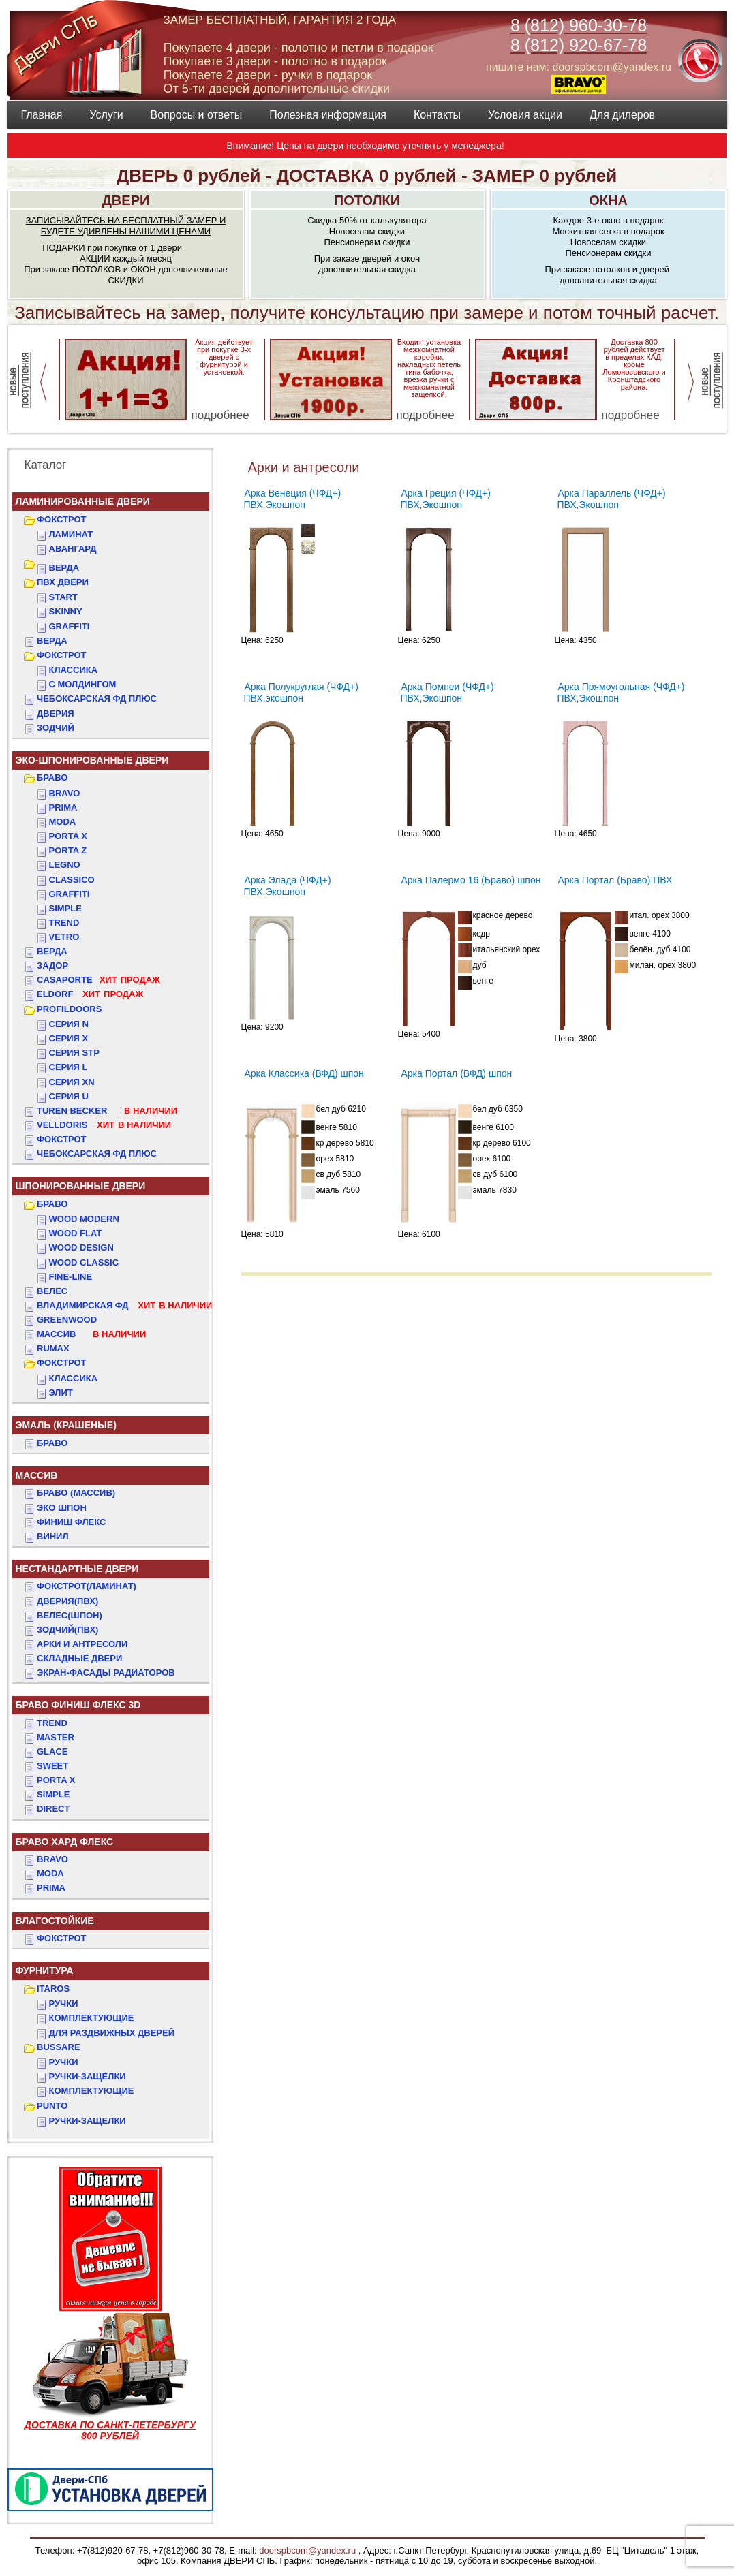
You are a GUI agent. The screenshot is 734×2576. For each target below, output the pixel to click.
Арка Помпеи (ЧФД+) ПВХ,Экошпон (447, 692)
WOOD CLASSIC (84, 1262)
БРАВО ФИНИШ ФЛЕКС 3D (78, 1704)
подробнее (220, 415)
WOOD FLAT (75, 1233)
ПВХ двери (63, 582)
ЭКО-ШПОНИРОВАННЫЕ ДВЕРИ (92, 760)
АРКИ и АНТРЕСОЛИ (82, 1644)
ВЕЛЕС (52, 1291)
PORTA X (56, 1780)
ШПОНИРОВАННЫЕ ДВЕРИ (81, 1185)
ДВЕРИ (126, 200)
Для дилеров (622, 115)
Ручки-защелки (87, 2121)
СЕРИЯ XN (72, 1082)
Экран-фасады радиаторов (106, 1672)
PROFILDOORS (69, 1009)
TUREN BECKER (107, 1110)
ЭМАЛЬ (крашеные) (66, 1424)
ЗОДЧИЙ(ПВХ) (67, 1629)
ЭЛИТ (61, 1392)
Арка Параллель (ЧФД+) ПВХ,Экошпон (611, 499)
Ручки (63, 2003)
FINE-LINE (71, 1277)
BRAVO (52, 1859)
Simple (65, 908)
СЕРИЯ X (69, 1038)
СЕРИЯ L (68, 1067)
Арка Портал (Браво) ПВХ (615, 880)
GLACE (52, 1751)
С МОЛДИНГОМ (83, 684)
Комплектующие (91, 2018)
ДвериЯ (55, 713)
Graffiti (69, 894)
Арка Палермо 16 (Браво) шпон (471, 880)
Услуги (106, 115)
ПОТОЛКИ (367, 200)
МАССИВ (91, 1334)
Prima (63, 807)
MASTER (55, 1737)
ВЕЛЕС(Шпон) (69, 1615)
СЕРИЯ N (69, 1024)
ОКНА (608, 200)
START (63, 597)
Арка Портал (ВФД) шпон (457, 1073)
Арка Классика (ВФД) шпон (304, 1073)
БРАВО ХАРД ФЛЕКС (65, 1841)
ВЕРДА (64, 568)
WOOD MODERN (84, 1219)
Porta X (68, 836)
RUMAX (53, 1348)
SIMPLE (53, 1794)
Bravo (64, 793)
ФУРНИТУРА (45, 1970)
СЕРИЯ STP (74, 1053)
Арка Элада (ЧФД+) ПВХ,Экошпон (287, 886)
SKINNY (65, 611)
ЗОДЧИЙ (55, 728)
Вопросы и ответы (197, 115)
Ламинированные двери (83, 501)
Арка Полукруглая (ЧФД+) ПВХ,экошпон (301, 692)
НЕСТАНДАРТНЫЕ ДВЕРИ (77, 1568)
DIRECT (53, 1809)
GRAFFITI (69, 626)
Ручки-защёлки (87, 2076)
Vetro (64, 937)
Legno (64, 865)
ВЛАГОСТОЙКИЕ (55, 1920)
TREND (52, 1723)
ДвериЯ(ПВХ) (67, 1601)
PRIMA (51, 1888)
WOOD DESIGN (81, 1247)
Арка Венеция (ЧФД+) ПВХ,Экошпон (292, 499)
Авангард (73, 549)
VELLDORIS (104, 1125)
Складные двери (79, 1658)
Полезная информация (327, 115)
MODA (50, 1873)
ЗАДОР (52, 965)
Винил (53, 1536)
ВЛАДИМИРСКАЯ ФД (124, 1305)
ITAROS (53, 1988)
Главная (42, 115)
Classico (72, 880)
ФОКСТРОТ (62, 519)
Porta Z (68, 850)
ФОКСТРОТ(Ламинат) (86, 1586)
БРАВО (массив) (76, 1493)
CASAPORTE (98, 980)
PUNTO (52, 2106)
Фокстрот (62, 1139)
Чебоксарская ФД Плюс (97, 1153)
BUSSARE (58, 2047)
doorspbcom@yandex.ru (306, 2550)
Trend (64, 922)
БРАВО (52, 777)
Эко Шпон (62, 1508)
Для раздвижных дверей (112, 2033)
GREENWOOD (67, 1320)
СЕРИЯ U (69, 1096)
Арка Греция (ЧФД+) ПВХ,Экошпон (446, 499)
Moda (62, 822)
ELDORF (90, 994)
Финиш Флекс (71, 1522)
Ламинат (71, 534)
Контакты (437, 115)
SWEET (52, 1766)
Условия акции (525, 115)
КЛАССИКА (73, 670)
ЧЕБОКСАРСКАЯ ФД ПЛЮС (97, 698)
